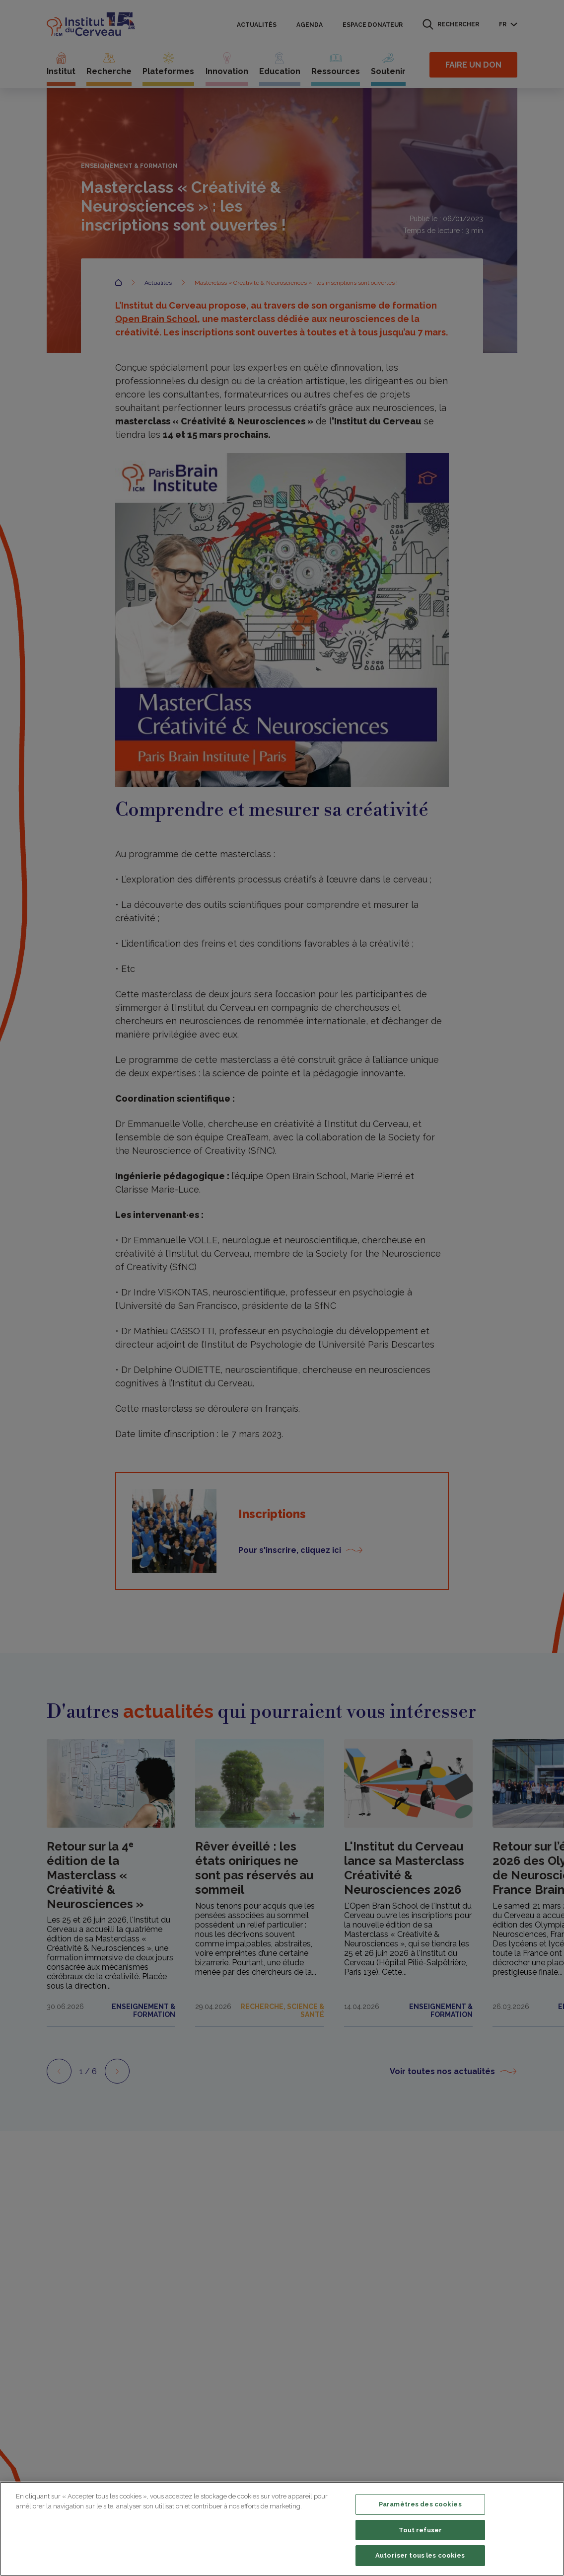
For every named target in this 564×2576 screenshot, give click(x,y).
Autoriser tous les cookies (420, 2555)
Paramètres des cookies (420, 2504)
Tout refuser (420, 2530)
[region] (282, 2529)
